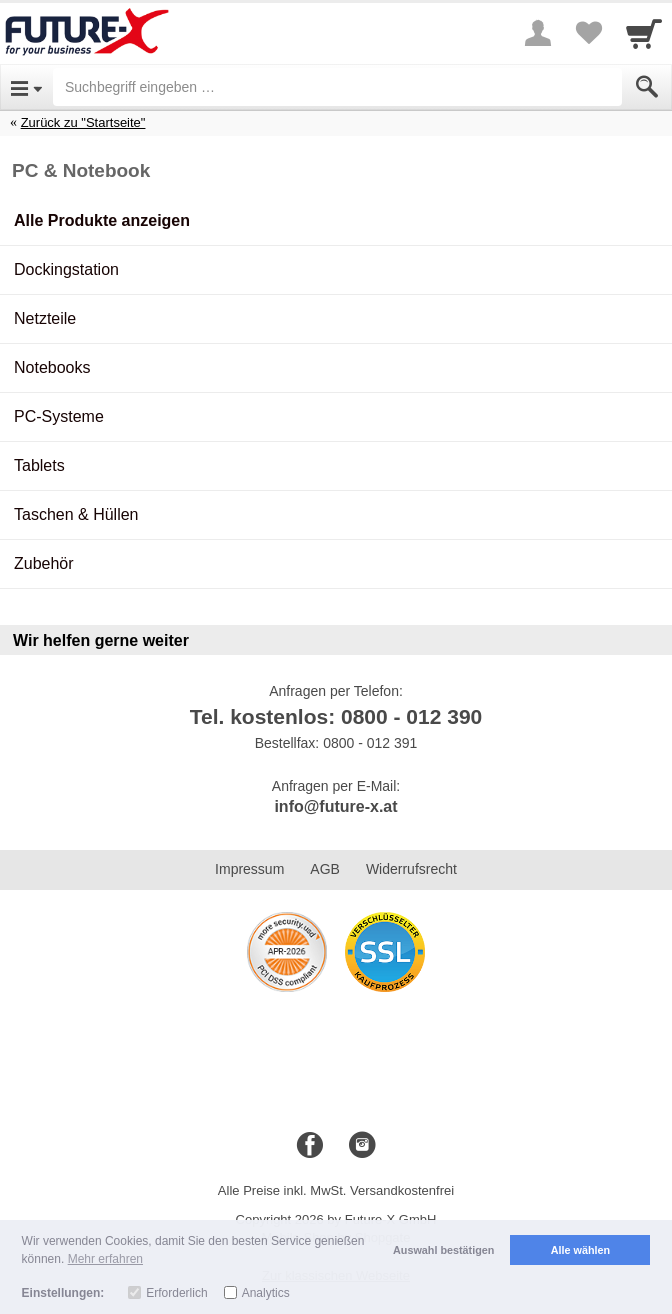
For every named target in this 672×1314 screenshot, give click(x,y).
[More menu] (538, 33)
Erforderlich (176, 1293)
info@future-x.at (335, 806)
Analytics (266, 1293)
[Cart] (644, 33)
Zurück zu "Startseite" (83, 122)
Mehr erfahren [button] (105, 1259)
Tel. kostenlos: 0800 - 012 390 (336, 716)
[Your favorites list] (588, 33)
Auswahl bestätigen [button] (443, 1250)
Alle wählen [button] (580, 1250)
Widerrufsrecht (411, 869)
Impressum (249, 869)
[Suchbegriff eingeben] (337, 87)
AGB (325, 869)
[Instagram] (362, 1146)
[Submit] (647, 87)
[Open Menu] (26, 87)
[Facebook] (310, 1146)
